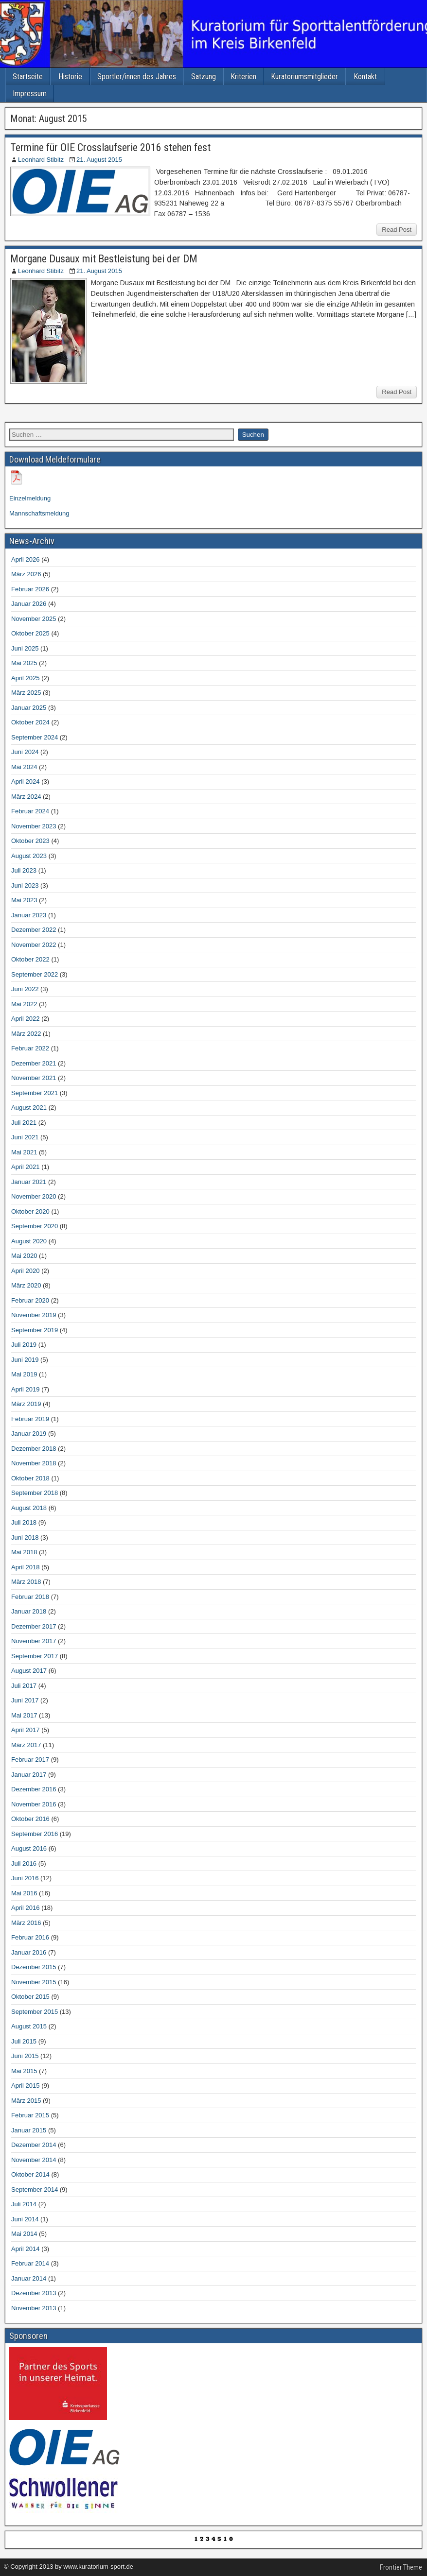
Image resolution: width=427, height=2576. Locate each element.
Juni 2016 (24, 1878)
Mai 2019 (24, 1374)
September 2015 (34, 2011)
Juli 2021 (23, 1122)
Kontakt (365, 76)
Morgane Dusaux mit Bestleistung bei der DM (103, 259)
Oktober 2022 (30, 959)
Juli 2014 (23, 2204)
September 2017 (34, 1656)
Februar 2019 (30, 1419)
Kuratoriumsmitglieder (304, 76)
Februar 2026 (30, 589)
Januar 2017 (28, 1774)
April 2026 (25, 559)
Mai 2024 (24, 767)
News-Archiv (31, 541)
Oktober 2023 (30, 840)
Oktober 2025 (30, 633)
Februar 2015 (30, 2115)
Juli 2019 (23, 1344)
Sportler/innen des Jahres (136, 76)
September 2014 (34, 2189)
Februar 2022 (30, 1048)
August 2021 (29, 1107)
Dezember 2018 (33, 1448)
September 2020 (34, 1226)
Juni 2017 (24, 1700)
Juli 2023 (23, 870)
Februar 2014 (30, 2263)
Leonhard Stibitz (41, 159)
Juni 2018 (24, 1537)
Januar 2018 (28, 1611)
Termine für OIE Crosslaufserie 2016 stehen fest (110, 147)
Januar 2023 (28, 915)
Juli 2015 (23, 2041)
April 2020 (25, 1270)
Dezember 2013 (33, 2293)
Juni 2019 (24, 1359)
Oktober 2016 (30, 1818)
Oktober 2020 (30, 1211)
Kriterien (243, 76)
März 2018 (26, 1581)
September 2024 (34, 737)
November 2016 (33, 1804)
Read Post (396, 229)
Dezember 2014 (33, 2144)
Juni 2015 (24, 2056)
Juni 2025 (24, 648)
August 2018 (29, 1507)
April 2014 (25, 2248)
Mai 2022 (24, 1004)
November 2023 (33, 826)
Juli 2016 (23, 1863)
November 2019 (33, 1315)
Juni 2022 (24, 989)
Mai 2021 (24, 1152)
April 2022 (25, 1018)
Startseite (28, 76)
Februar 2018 (30, 1596)
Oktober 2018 (30, 1478)
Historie (70, 76)
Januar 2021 (28, 1181)
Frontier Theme (401, 2567)
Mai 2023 (24, 900)
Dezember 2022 (33, 929)
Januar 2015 (28, 2130)
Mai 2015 (24, 2071)
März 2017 (26, 1745)
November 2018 (33, 1463)
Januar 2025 (28, 707)
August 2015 (29, 2026)
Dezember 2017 (33, 1626)
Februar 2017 (30, 1759)
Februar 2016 (30, 1937)
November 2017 (33, 1641)
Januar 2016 (28, 1952)
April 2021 (25, 1166)
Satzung (203, 76)
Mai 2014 (24, 2233)
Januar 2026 (28, 603)
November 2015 (33, 1982)
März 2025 (26, 692)
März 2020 (26, 1285)
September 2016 (34, 1834)
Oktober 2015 (30, 1996)
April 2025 (25, 678)
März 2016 (26, 1922)
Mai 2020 (24, 1255)
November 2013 (33, 2308)
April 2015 (25, 2085)
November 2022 (33, 944)
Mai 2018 (24, 1552)
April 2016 (25, 1907)
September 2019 (34, 1330)
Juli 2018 (23, 1522)
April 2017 (25, 1730)
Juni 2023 (24, 885)
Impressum (30, 93)
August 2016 (29, 1848)
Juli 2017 (23, 1685)
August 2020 (29, 1241)
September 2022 (34, 974)
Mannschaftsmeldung (39, 513)
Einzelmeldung (30, 498)
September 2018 (34, 1492)
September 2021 (34, 1093)
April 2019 (25, 1389)
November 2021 (33, 1078)
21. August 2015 (99, 159)
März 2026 (26, 574)
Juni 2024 (24, 752)
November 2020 (33, 1196)
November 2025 (33, 618)
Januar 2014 (28, 2278)
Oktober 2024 (30, 722)
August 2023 (29, 855)
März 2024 (26, 796)
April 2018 (25, 1567)
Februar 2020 (30, 1300)
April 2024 (25, 781)
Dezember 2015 (33, 1967)
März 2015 (26, 2100)
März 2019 (26, 1404)
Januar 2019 (28, 1433)
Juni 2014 (24, 2219)
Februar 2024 (30, 811)
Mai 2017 (24, 1715)
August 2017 (29, 1670)
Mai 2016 (24, 1893)
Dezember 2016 (33, 1789)
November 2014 (33, 2160)
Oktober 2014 (30, 2174)
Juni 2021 (24, 1137)
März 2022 (26, 1033)
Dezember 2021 (33, 1063)
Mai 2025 (24, 663)
